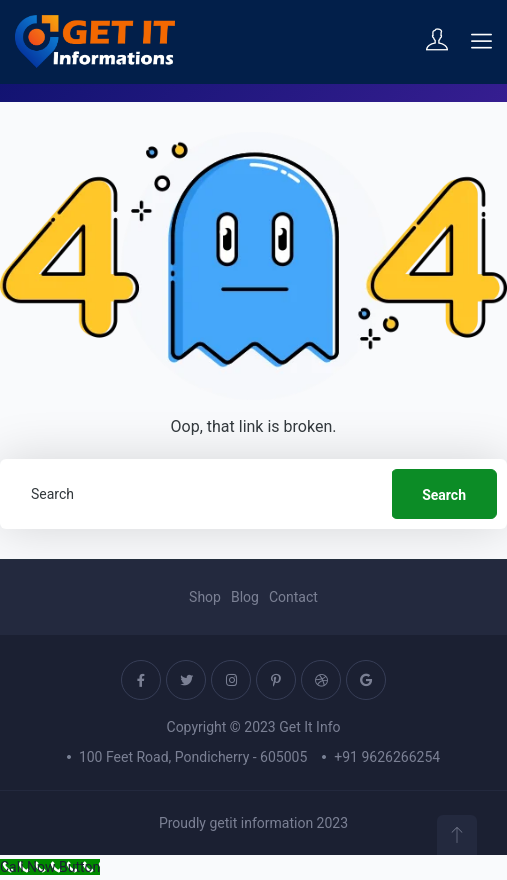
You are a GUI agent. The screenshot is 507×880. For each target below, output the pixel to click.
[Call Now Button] (50, 867)
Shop (205, 597)
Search (444, 495)
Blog (245, 597)
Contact (293, 597)
